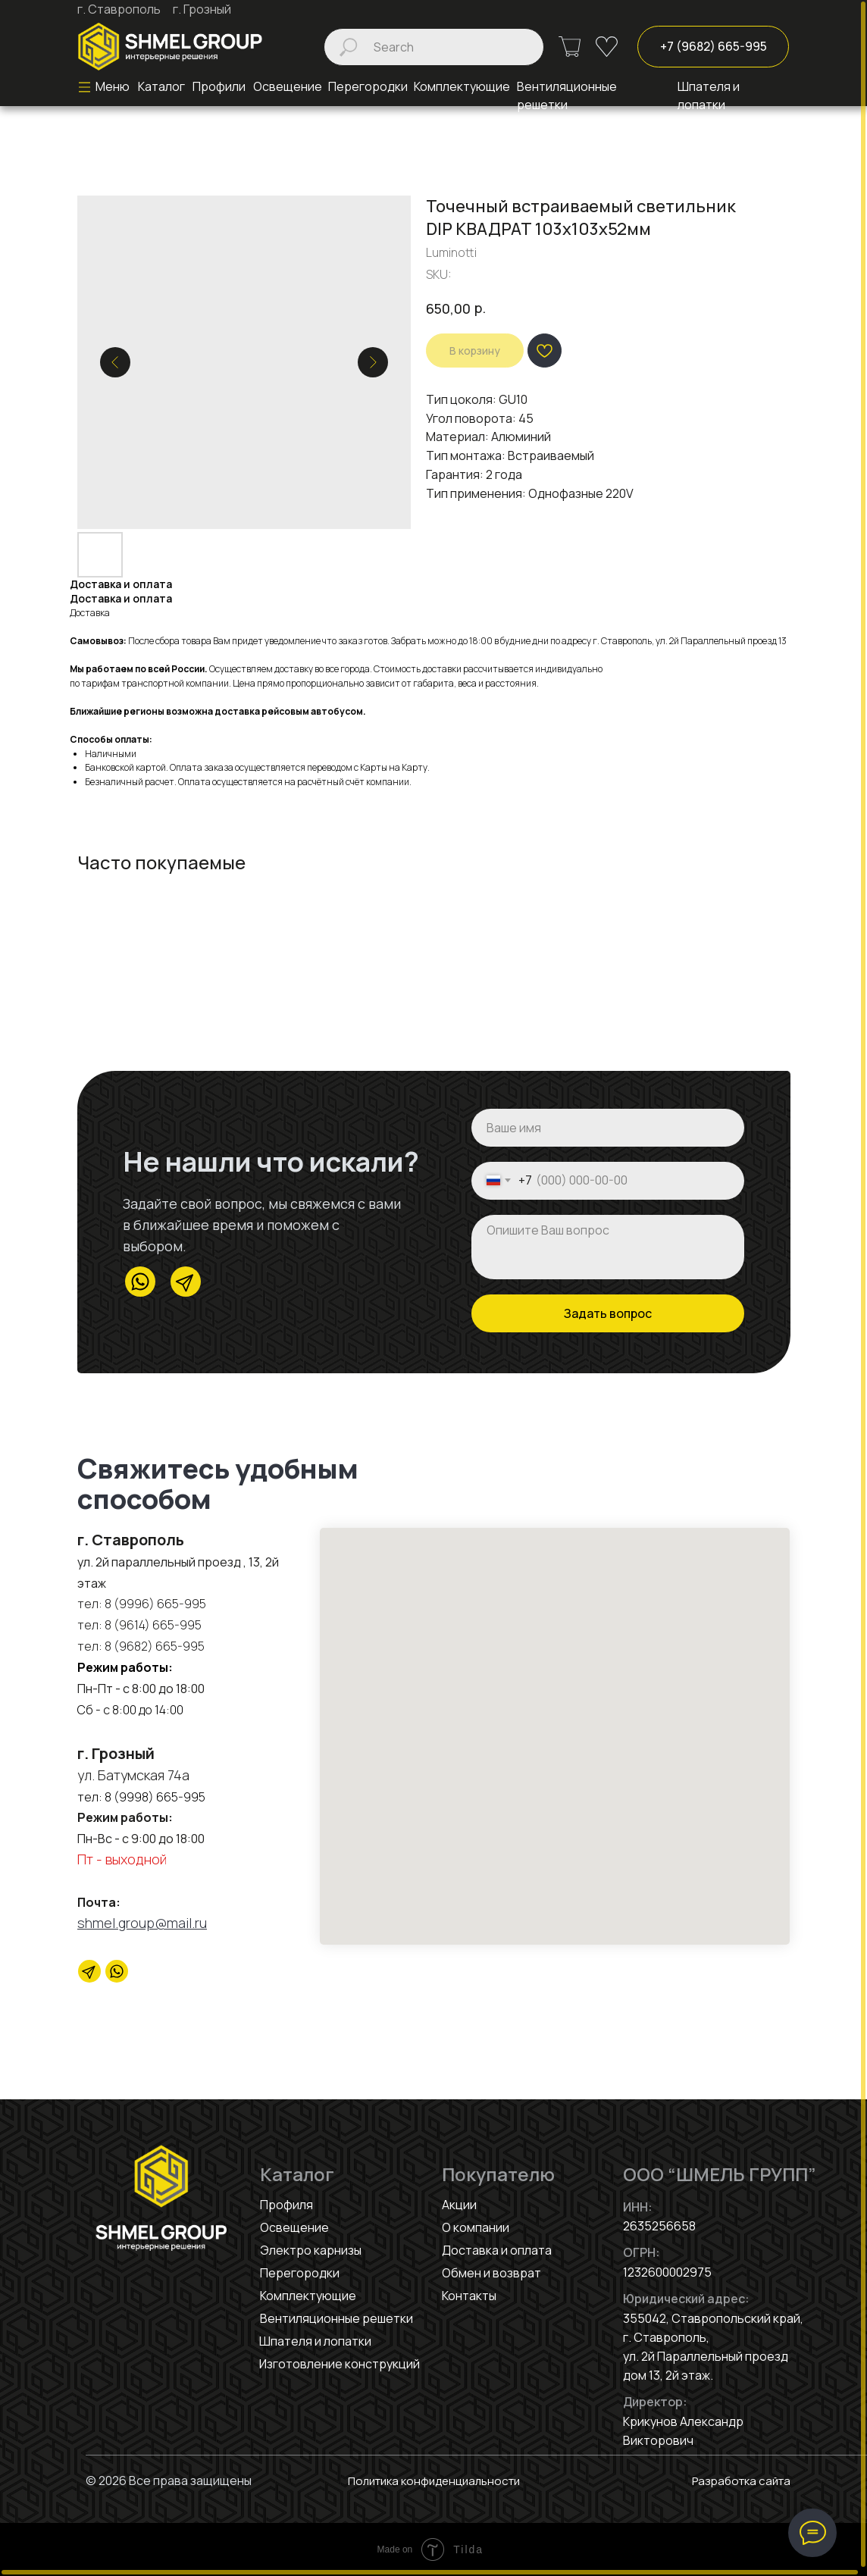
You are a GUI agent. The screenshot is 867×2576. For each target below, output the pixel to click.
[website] (116, 1971)
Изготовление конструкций (339, 2363)
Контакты (469, 2295)
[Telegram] (89, 1971)
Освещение (287, 86)
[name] (607, 1128)
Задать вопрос (608, 1313)
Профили (219, 86)
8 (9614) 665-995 (153, 1625)
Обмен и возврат (491, 2273)
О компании (475, 2227)
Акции (459, 2204)
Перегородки (300, 2273)
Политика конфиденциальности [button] (433, 2480)
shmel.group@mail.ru (142, 1923)
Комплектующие (308, 2295)
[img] (170, 46)
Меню (112, 86)
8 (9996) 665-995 (155, 1603)
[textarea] (607, 1247)
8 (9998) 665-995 (155, 1797)
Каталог (161, 86)
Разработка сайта (737, 2480)
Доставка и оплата (497, 2250)
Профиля (286, 2204)
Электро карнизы (311, 2250)
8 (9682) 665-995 (153, 1646)
